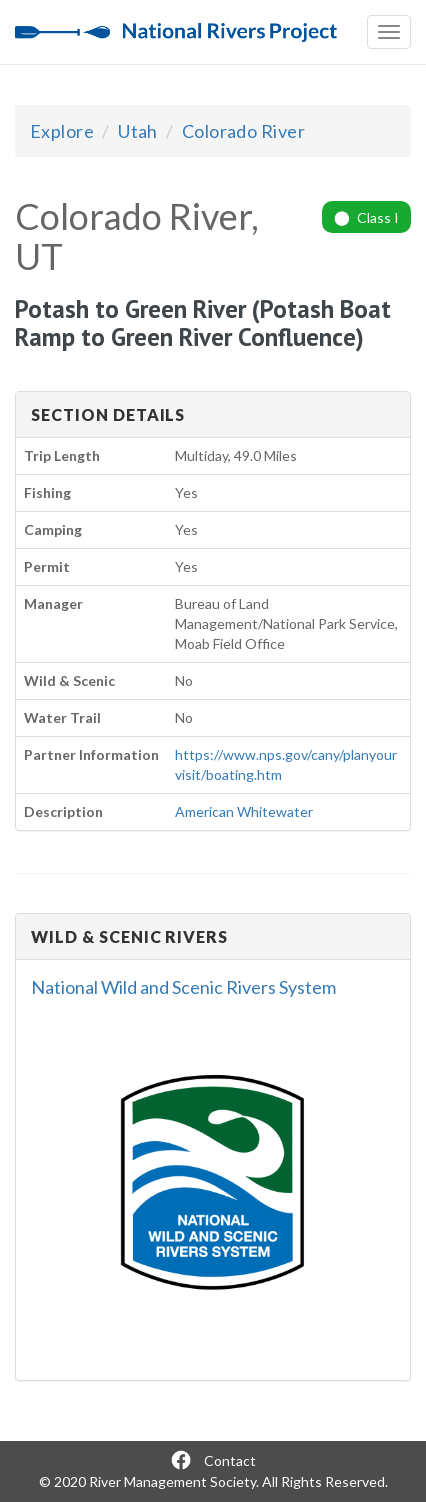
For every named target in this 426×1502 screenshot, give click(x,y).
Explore (62, 131)
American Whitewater (244, 811)
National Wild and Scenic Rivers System (183, 987)
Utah (138, 131)
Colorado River (243, 131)
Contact (230, 1460)
